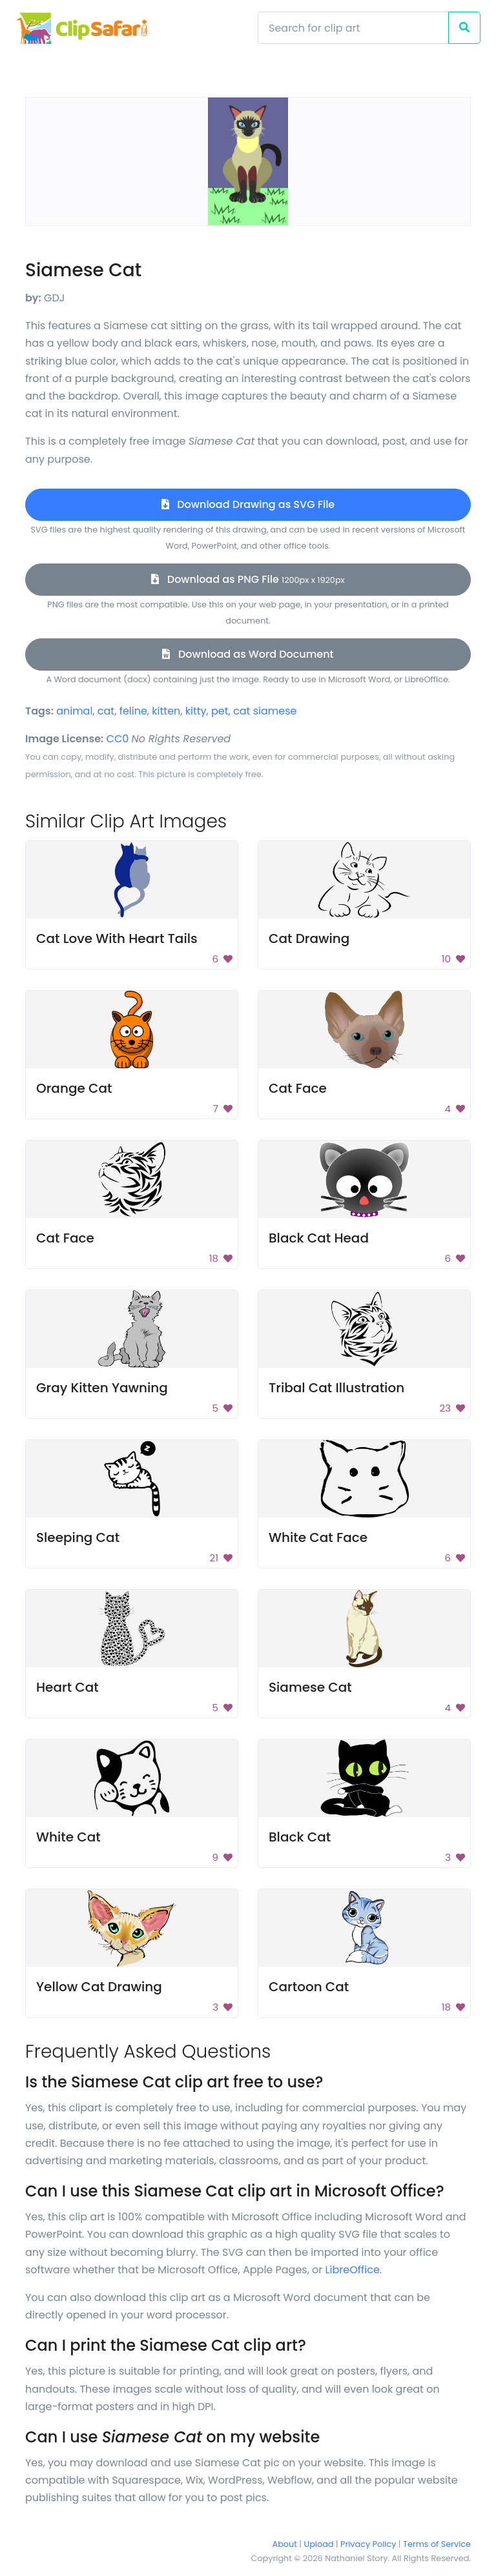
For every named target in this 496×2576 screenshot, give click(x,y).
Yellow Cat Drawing (99, 1987)
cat (106, 711)
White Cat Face (318, 1537)
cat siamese (264, 711)
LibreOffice (353, 2269)
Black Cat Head (319, 1238)
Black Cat (300, 1837)
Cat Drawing (309, 938)
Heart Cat (67, 1687)
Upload (319, 2544)
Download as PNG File (247, 579)
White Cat (68, 1837)
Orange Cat (74, 1088)
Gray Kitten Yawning (102, 1388)
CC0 (118, 738)
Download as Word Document (247, 654)
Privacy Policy (368, 2544)
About (285, 2544)
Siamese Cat (310, 1687)
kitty (196, 711)
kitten (166, 711)
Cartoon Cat (309, 1987)
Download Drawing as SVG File (248, 504)
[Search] (353, 28)
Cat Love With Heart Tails (117, 938)
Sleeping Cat (77, 1537)
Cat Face (298, 1088)
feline (133, 711)
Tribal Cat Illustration (336, 1388)
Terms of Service (437, 2544)
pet (220, 711)
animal (74, 711)
